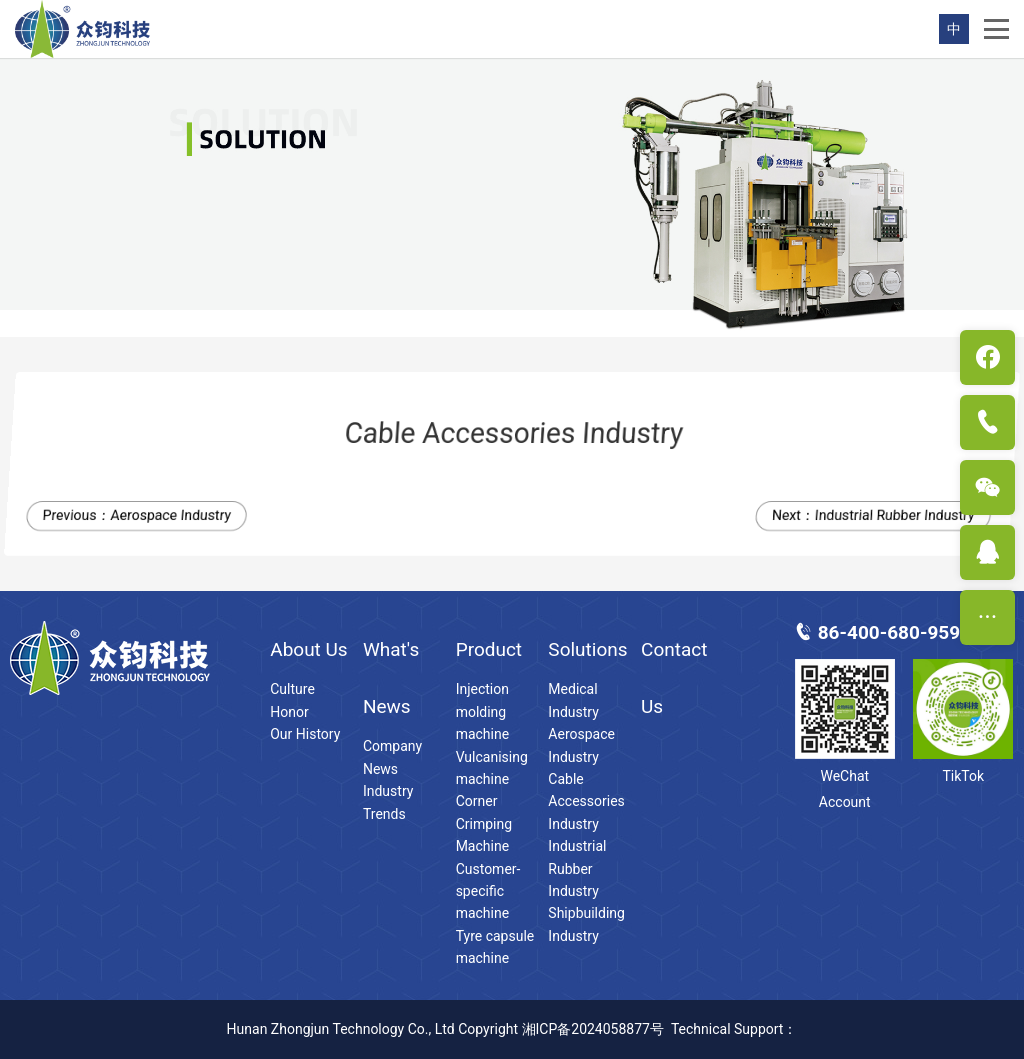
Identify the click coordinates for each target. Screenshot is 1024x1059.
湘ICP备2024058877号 (593, 1029)
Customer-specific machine (488, 891)
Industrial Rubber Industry (899, 515)
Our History (305, 734)
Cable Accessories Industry (586, 801)
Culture (292, 689)
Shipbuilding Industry (586, 924)
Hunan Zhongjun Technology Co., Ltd (341, 1029)
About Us (308, 649)
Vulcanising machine (492, 768)
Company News (392, 757)
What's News (391, 678)
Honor (289, 712)
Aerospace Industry (174, 515)
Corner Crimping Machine (484, 823)
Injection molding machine (483, 711)
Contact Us (674, 678)
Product (489, 649)
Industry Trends (388, 802)
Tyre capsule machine (495, 947)
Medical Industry (573, 700)
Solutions (587, 649)
